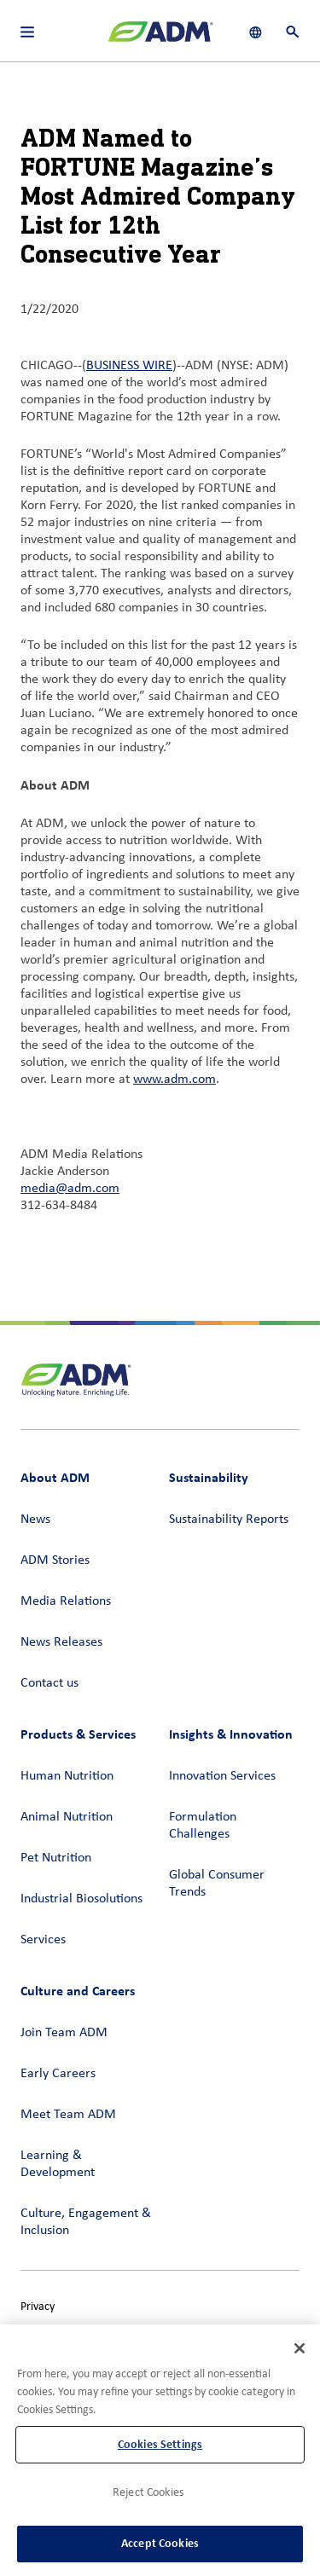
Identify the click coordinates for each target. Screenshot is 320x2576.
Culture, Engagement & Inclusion (85, 2222)
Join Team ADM (64, 2033)
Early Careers (58, 2074)
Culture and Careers (77, 1991)
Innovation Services (222, 1776)
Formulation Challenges (202, 1825)
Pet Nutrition (55, 1858)
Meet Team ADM (68, 2115)
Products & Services (78, 1734)
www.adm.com (174, 1079)
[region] (160, 2450)
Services (43, 1940)
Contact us (49, 1683)
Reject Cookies (148, 2492)
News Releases (61, 1642)
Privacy (37, 2307)
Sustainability (208, 1477)
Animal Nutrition (66, 1817)
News (35, 1519)
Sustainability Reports (228, 1519)
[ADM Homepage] (160, 38)
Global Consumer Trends (217, 1883)
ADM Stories (55, 1560)
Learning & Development (57, 2164)
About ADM (55, 1477)
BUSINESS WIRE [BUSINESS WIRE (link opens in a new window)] (129, 366)
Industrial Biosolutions (81, 1899)
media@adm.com (69, 1188)
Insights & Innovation (231, 1734)
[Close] (299, 2348)
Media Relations (65, 1601)
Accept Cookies (160, 2543)
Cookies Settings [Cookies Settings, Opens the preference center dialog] (160, 2444)
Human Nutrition (66, 1776)
